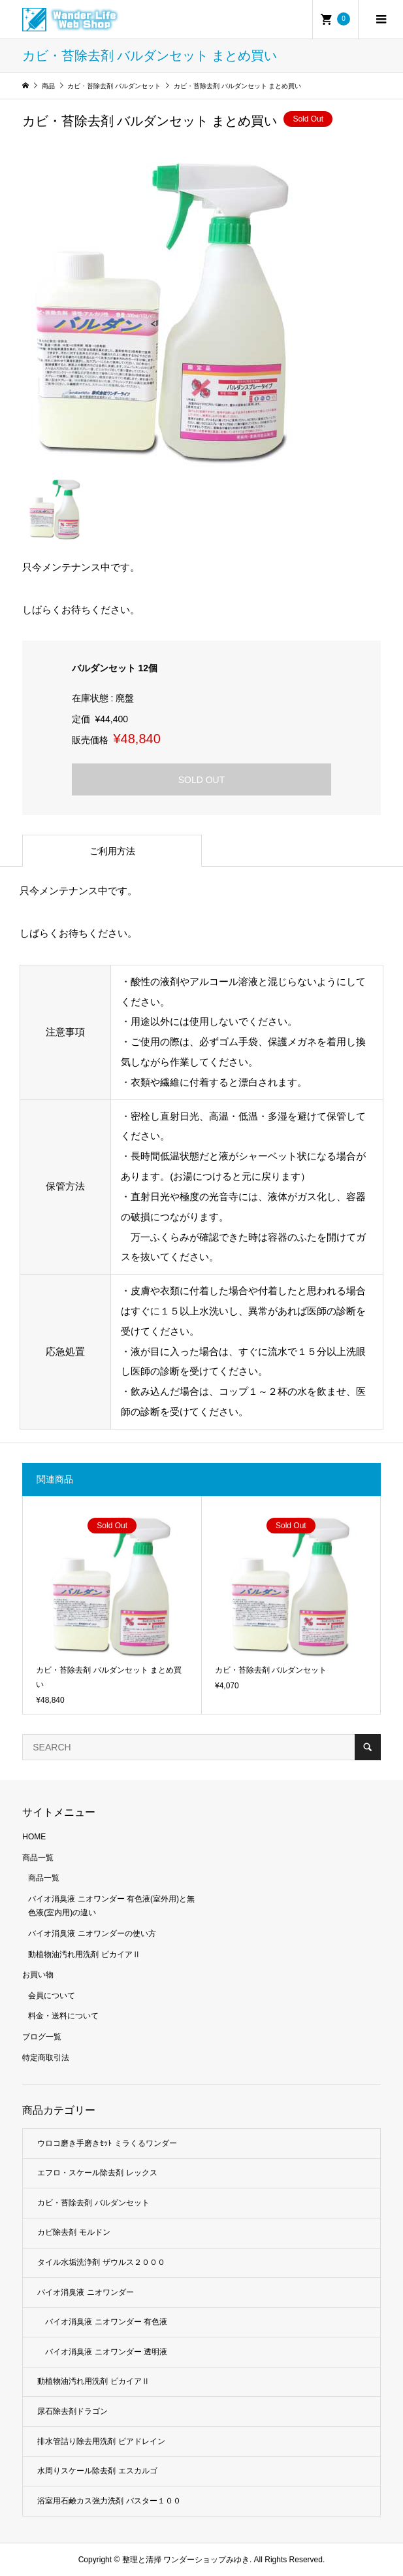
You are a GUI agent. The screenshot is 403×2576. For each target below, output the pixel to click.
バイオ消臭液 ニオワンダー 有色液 (106, 2321)
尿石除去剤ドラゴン (72, 2411)
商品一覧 (38, 1857)
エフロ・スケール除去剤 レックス (97, 2172)
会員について (51, 1995)
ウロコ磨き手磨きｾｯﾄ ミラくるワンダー (106, 2143)
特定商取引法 (45, 2057)
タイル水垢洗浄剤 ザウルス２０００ (101, 2262)
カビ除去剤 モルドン (73, 2232)
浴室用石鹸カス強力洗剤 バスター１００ (108, 2500)
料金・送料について (63, 2015)
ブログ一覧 (41, 2036)
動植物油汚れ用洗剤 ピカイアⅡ (84, 1954)
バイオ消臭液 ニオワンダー (85, 2292)
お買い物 (38, 1974)
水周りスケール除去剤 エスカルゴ (97, 2470)
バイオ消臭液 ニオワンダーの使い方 (91, 1933)
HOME (34, 1836)
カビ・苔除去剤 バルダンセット (93, 2202)
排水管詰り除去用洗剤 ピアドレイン (101, 2441)
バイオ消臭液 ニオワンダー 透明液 (106, 2351)
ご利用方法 (112, 851)
